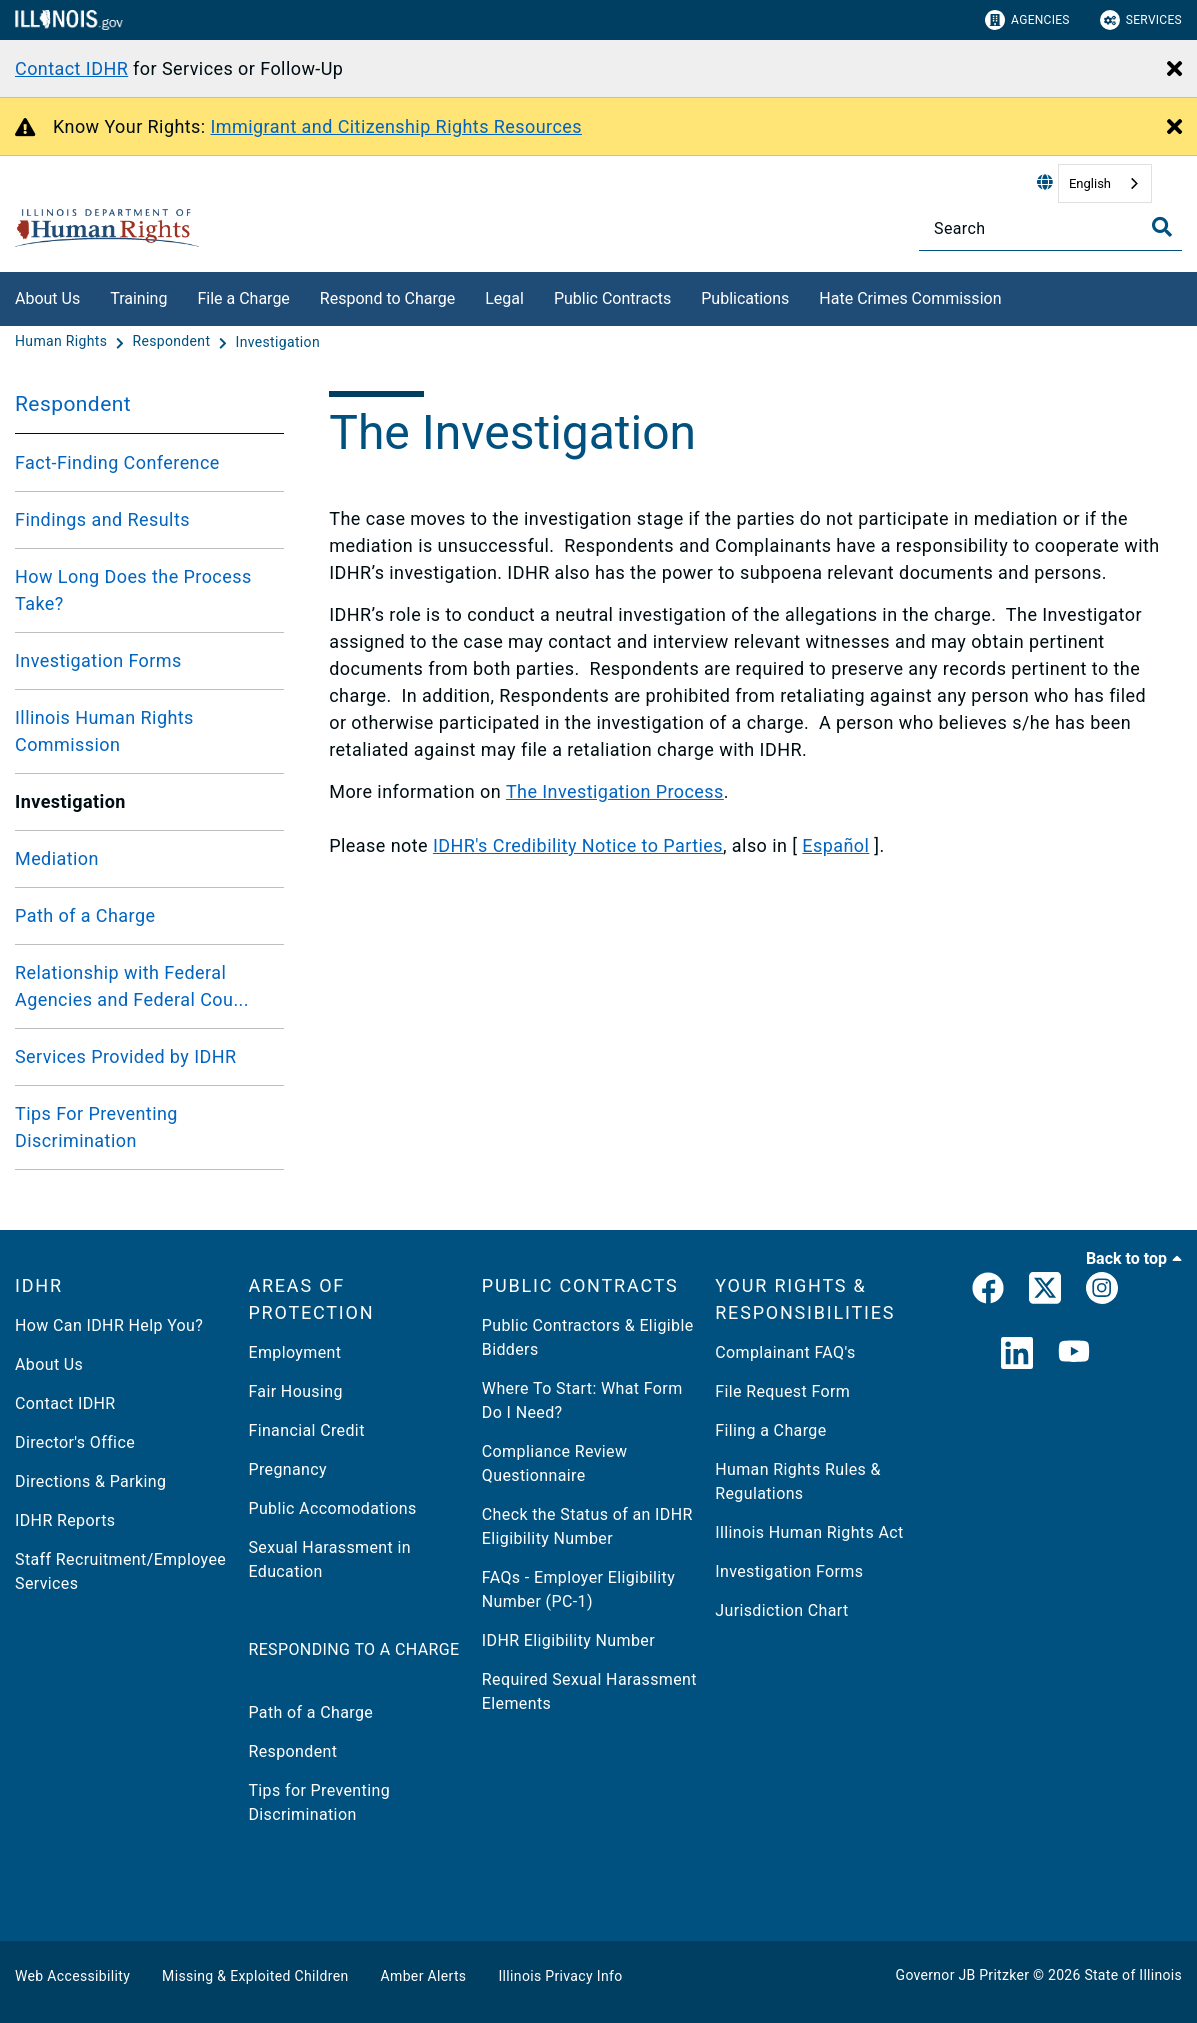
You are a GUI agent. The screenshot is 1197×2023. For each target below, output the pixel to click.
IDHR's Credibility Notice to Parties (578, 845)
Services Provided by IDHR (126, 1056)
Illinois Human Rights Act (809, 1532)
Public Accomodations (332, 1508)
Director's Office (75, 1442)
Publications (745, 298)
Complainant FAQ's (785, 1352)
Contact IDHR (71, 68)
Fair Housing (295, 1391)
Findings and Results (102, 519)
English (1090, 183)
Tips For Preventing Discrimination (96, 1127)
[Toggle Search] (1162, 227)
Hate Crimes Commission (910, 298)
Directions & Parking (90, 1481)
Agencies (1027, 20)
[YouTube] (1074, 1354)
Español (835, 845)
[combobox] (1105, 183)
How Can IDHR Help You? (109, 1325)
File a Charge (243, 298)
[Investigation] (278, 342)
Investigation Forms (98, 660)
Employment (294, 1352)
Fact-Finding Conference (117, 462)
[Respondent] (173, 342)
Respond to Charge (387, 298)
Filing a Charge (770, 1430)
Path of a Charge (85, 915)
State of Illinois (1133, 1975)
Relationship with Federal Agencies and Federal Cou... (132, 986)
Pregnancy (287, 1469)
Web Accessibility (72, 1976)
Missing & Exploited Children (255, 1976)
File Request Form (782, 1391)
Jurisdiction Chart (781, 1610)
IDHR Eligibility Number (568, 1640)
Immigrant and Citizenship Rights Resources (396, 126)
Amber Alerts (424, 1976)
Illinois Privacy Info (560, 1976)
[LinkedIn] (1017, 1354)
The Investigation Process (615, 791)
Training (138, 298)
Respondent (73, 404)
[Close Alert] (1174, 70)
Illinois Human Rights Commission (104, 731)
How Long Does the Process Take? (133, 590)
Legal (504, 298)
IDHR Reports (65, 1520)
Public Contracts (612, 298)
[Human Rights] (63, 342)
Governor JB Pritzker (963, 1975)
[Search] (1050, 228)
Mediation (57, 858)
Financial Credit (306, 1430)
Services (1141, 20)
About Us (47, 298)
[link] (988, 1292)
